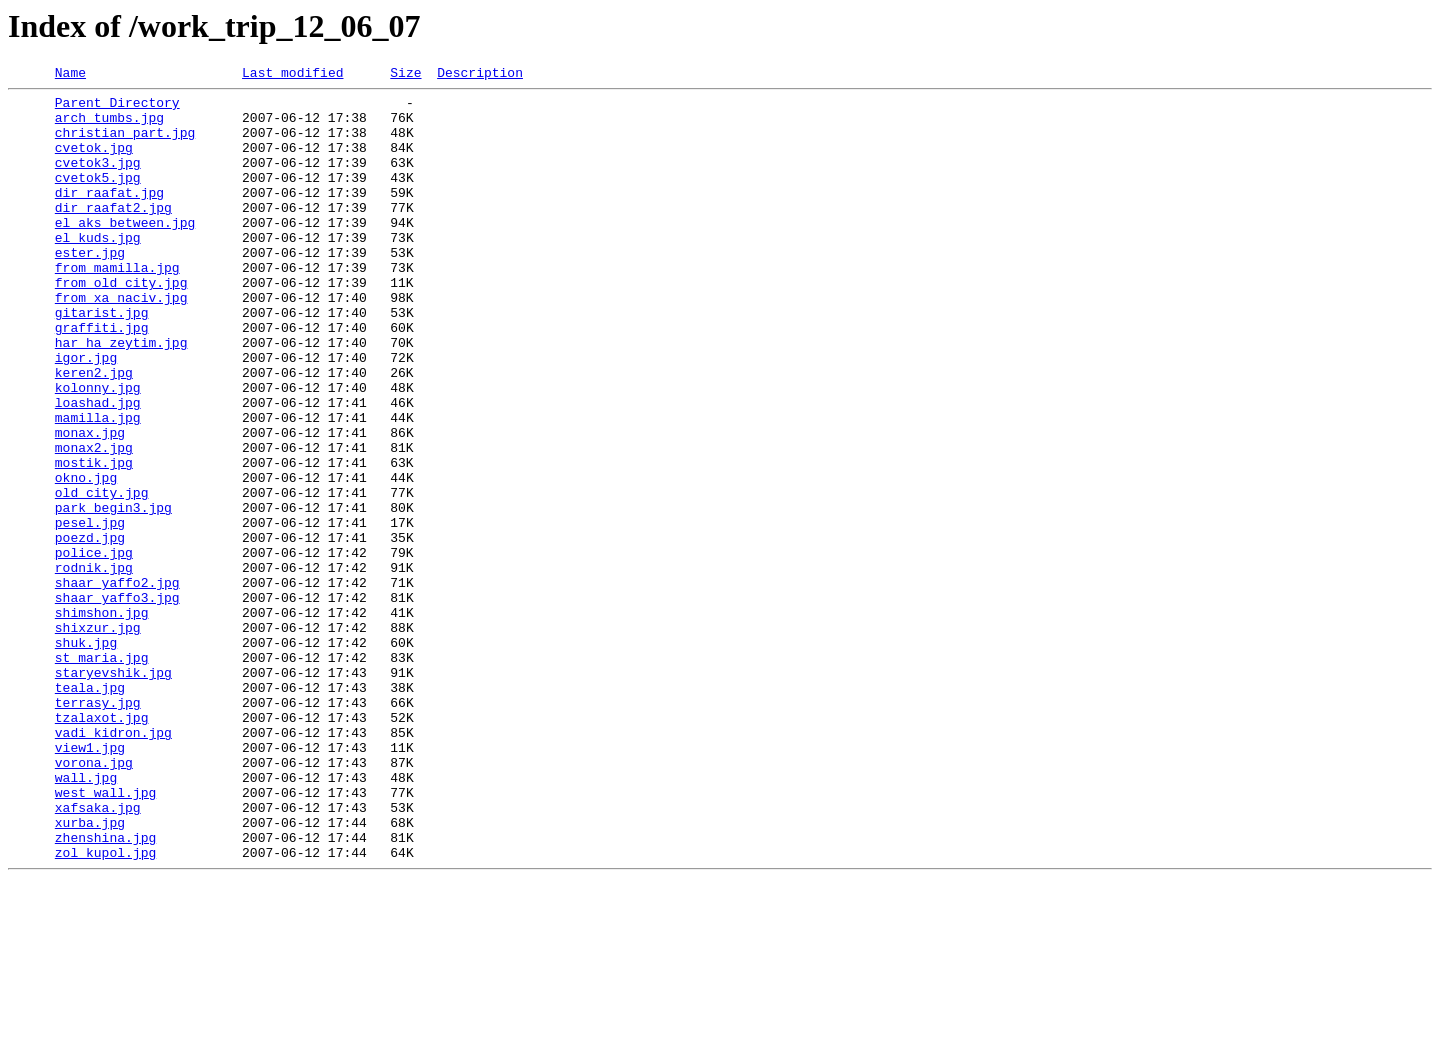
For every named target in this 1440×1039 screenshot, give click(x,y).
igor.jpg (86, 414)
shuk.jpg (86, 756)
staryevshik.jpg (113, 792)
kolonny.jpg (98, 450)
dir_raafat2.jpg (113, 234)
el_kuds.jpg (98, 270)
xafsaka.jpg (98, 954)
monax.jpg (90, 504)
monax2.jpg (94, 522)
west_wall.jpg (105, 936)
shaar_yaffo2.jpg (117, 684)
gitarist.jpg (102, 360)
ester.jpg (90, 288)
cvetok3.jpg (98, 180)
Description (480, 75)
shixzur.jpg (98, 738)
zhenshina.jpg (105, 990)
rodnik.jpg (94, 666)
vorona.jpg (94, 900)
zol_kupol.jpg (105, 1008)
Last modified (292, 75)
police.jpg (94, 648)
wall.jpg (86, 918)
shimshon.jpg (102, 720)
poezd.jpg (90, 630)
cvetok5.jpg (98, 198)
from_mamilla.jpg (117, 306)
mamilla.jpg (98, 486)
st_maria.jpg (102, 774)
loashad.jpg (98, 468)
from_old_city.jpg (121, 324)
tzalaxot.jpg (102, 846)
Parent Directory (117, 108)
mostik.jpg (94, 540)
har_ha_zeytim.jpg (121, 396)
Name (70, 75)
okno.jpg (86, 558)
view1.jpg (90, 882)
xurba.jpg (90, 972)
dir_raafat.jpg (109, 216)
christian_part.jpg (125, 144)
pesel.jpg (90, 612)
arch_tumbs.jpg (109, 126)
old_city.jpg (102, 576)
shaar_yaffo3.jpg (117, 702)
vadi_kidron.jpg (113, 864)
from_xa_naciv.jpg (121, 342)
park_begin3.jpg (113, 594)
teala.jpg (90, 810)
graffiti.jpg (102, 378)
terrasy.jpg (98, 828)
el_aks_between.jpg (125, 252)
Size (405, 75)
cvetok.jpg (94, 162)
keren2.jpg (94, 432)
